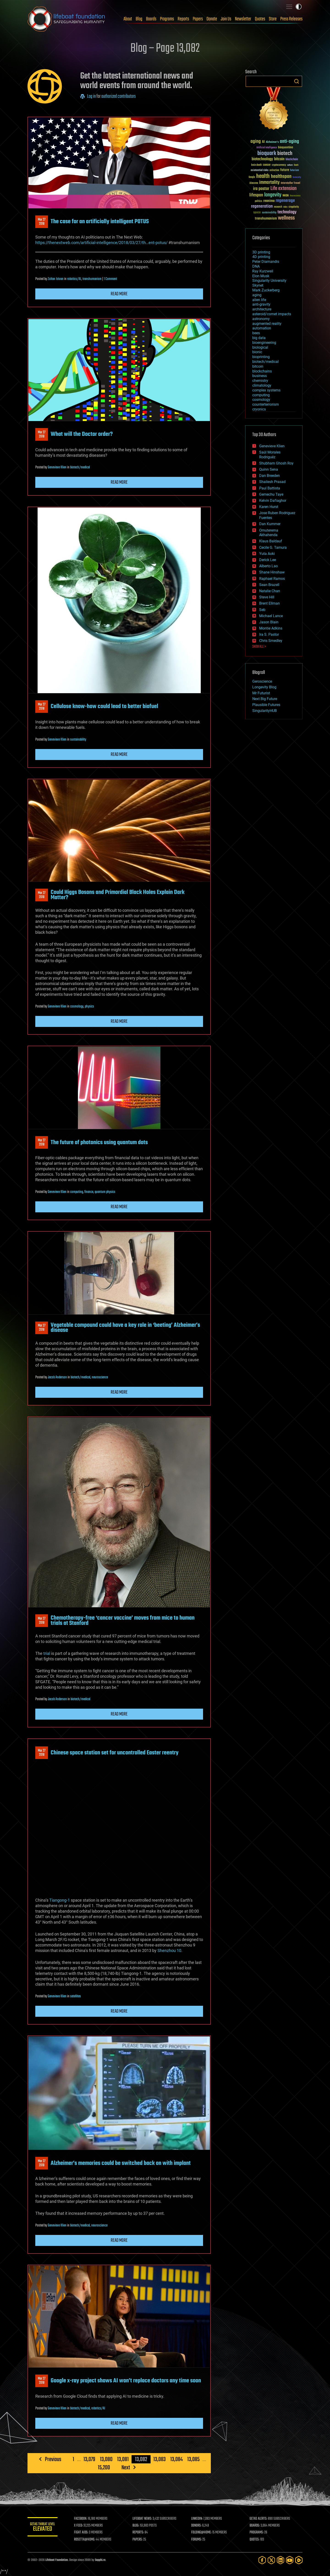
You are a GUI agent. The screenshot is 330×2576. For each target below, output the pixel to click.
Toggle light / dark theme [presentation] (299, 7)
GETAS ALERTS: (259, 2519)
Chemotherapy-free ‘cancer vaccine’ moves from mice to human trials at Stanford (123, 1620)
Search (296, 81)
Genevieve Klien (57, 467)
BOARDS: (255, 2526)
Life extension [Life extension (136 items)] (283, 189)
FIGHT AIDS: (83, 2532)
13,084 (176, 2459)
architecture (261, 309)
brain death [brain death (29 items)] (256, 165)
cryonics (259, 409)
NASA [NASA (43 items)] (286, 196)
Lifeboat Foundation (56, 2560)
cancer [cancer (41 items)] (267, 165)
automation (261, 328)
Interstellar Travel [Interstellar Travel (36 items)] (290, 183)
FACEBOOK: (82, 2519)
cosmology (76, 1007)
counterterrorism (265, 404)
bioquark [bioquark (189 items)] (266, 153)
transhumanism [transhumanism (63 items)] (266, 218)
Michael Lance (271, 616)
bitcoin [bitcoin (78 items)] (279, 159)
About (128, 19)
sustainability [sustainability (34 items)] (269, 212)
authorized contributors (118, 96)
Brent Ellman (269, 603)
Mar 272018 (41, 222)
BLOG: (137, 2526)
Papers (198, 19)
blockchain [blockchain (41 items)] (292, 159)
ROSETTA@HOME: (86, 2540)
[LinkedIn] (280, 2560)
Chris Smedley (270, 640)
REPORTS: (140, 2532)
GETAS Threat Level (43, 2527)
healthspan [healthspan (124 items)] (281, 176)
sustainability (78, 740)
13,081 (123, 2459)
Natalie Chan (269, 591)
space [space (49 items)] (257, 212)
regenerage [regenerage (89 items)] (285, 200)
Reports (183, 19)
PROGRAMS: (257, 2532)
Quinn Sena (268, 469)
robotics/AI (74, 279)
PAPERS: (139, 2540)
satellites (75, 1996)
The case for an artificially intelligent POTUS (100, 221)
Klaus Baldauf (270, 541)
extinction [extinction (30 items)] (274, 170)
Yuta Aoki (267, 553)
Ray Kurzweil (262, 271)
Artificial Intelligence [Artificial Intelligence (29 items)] (266, 147)
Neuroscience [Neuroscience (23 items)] (295, 196)
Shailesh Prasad (272, 482)
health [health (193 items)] (263, 176)
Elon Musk (260, 276)
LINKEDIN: (198, 2519)
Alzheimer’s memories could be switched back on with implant (121, 2163)
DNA (256, 266)
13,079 (89, 2459)
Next (125, 2467)
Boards (151, 19)
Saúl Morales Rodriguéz (269, 454)
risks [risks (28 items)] (285, 207)
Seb (262, 610)
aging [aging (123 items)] (255, 141)
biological (260, 347)
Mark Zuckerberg (266, 290)
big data (259, 338)
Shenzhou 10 (169, 1950)
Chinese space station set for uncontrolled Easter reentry (115, 1752)
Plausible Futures (266, 705)
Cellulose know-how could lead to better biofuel (104, 706)
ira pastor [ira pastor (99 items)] (261, 188)
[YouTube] (289, 2560)
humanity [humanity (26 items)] (297, 177)
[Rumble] (298, 2560)
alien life (259, 300)
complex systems (266, 390)
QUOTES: (255, 2540)
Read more (119, 294)
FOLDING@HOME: (202, 2532)
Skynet (257, 285)
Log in (91, 96)
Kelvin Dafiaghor (272, 500)
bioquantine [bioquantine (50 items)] (285, 147)
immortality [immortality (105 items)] (269, 182)
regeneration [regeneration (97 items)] (262, 206)
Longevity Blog (264, 687)
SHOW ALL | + (259, 647)
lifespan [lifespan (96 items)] (256, 195)
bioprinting (261, 357)
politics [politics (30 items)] (258, 201)
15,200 (104, 2467)
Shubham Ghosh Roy (276, 463)
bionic (257, 352)
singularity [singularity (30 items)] (294, 207)
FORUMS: (197, 2540)
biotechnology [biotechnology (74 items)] (262, 159)
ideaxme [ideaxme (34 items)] (253, 183)
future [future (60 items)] (284, 170)
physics (89, 1007)
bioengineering (264, 342)
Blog (139, 19)
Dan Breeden (269, 475)
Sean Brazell (269, 585)
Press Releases (291, 19)
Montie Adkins (270, 628)
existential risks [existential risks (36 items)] (259, 170)
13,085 (193, 2459)
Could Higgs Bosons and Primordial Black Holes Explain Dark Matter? (117, 895)
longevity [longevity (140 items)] (272, 195)
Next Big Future (264, 699)
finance (88, 1192)
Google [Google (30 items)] (252, 177)
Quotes (260, 19)
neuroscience (100, 1377)
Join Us (226, 19)
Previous (53, 2459)
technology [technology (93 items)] (287, 212)
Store (273, 19)
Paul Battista (269, 488)
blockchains (262, 371)
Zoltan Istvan (55, 279)
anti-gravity (261, 304)
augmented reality (266, 323)
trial (46, 1653)
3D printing (261, 252)
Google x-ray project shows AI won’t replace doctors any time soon (126, 2380)
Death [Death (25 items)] (296, 165)
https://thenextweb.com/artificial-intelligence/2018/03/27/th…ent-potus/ (101, 242)
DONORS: (197, 2526)
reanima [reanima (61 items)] (269, 201)
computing (76, 1192)
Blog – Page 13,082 (165, 48)
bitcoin (257, 366)
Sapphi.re (100, 2560)
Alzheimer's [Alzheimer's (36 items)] (272, 142)
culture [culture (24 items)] (290, 165)
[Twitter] (271, 2560)
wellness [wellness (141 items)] (286, 218)
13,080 (106, 2459)
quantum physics (105, 1192)
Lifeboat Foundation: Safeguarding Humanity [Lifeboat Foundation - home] (66, 19)
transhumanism (92, 279)
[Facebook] (262, 2560)
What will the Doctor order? (82, 434)
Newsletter (243, 19)
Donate (211, 19)
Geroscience (262, 681)
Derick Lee (267, 560)
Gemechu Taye (271, 494)
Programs (167, 19)
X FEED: (80, 2526)
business (259, 376)
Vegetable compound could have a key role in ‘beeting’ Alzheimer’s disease (125, 1328)
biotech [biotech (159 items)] (284, 153)
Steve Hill (266, 597)
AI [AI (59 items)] (263, 142)
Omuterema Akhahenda (268, 532)
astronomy (261, 319)
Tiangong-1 (59, 1900)
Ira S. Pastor (269, 634)
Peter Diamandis (265, 261)
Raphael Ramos (272, 578)
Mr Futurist (261, 693)
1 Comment (110, 279)
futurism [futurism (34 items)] (294, 170)
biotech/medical (80, 467)
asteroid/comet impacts (271, 314)
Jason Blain (268, 622)
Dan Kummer (269, 524)
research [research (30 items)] (278, 207)
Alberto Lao (268, 566)
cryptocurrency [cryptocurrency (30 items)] (279, 165)
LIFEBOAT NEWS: (144, 2519)
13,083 (159, 2459)
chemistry (260, 380)
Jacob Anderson (57, 1377)
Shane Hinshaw (272, 572)
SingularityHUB (264, 710)
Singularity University (269, 280)
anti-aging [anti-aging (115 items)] (289, 141)
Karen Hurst (268, 507)
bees (256, 333)
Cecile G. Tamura (273, 547)
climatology (261, 385)
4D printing (261, 257)
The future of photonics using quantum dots (99, 1142)
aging (256, 295)
